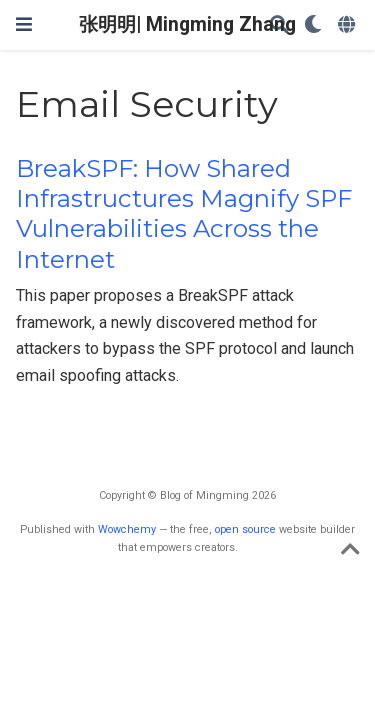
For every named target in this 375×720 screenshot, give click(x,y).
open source (245, 529)
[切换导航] (24, 24)
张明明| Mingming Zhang (187, 24)
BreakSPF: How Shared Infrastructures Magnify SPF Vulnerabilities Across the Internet (184, 214)
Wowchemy (127, 529)
